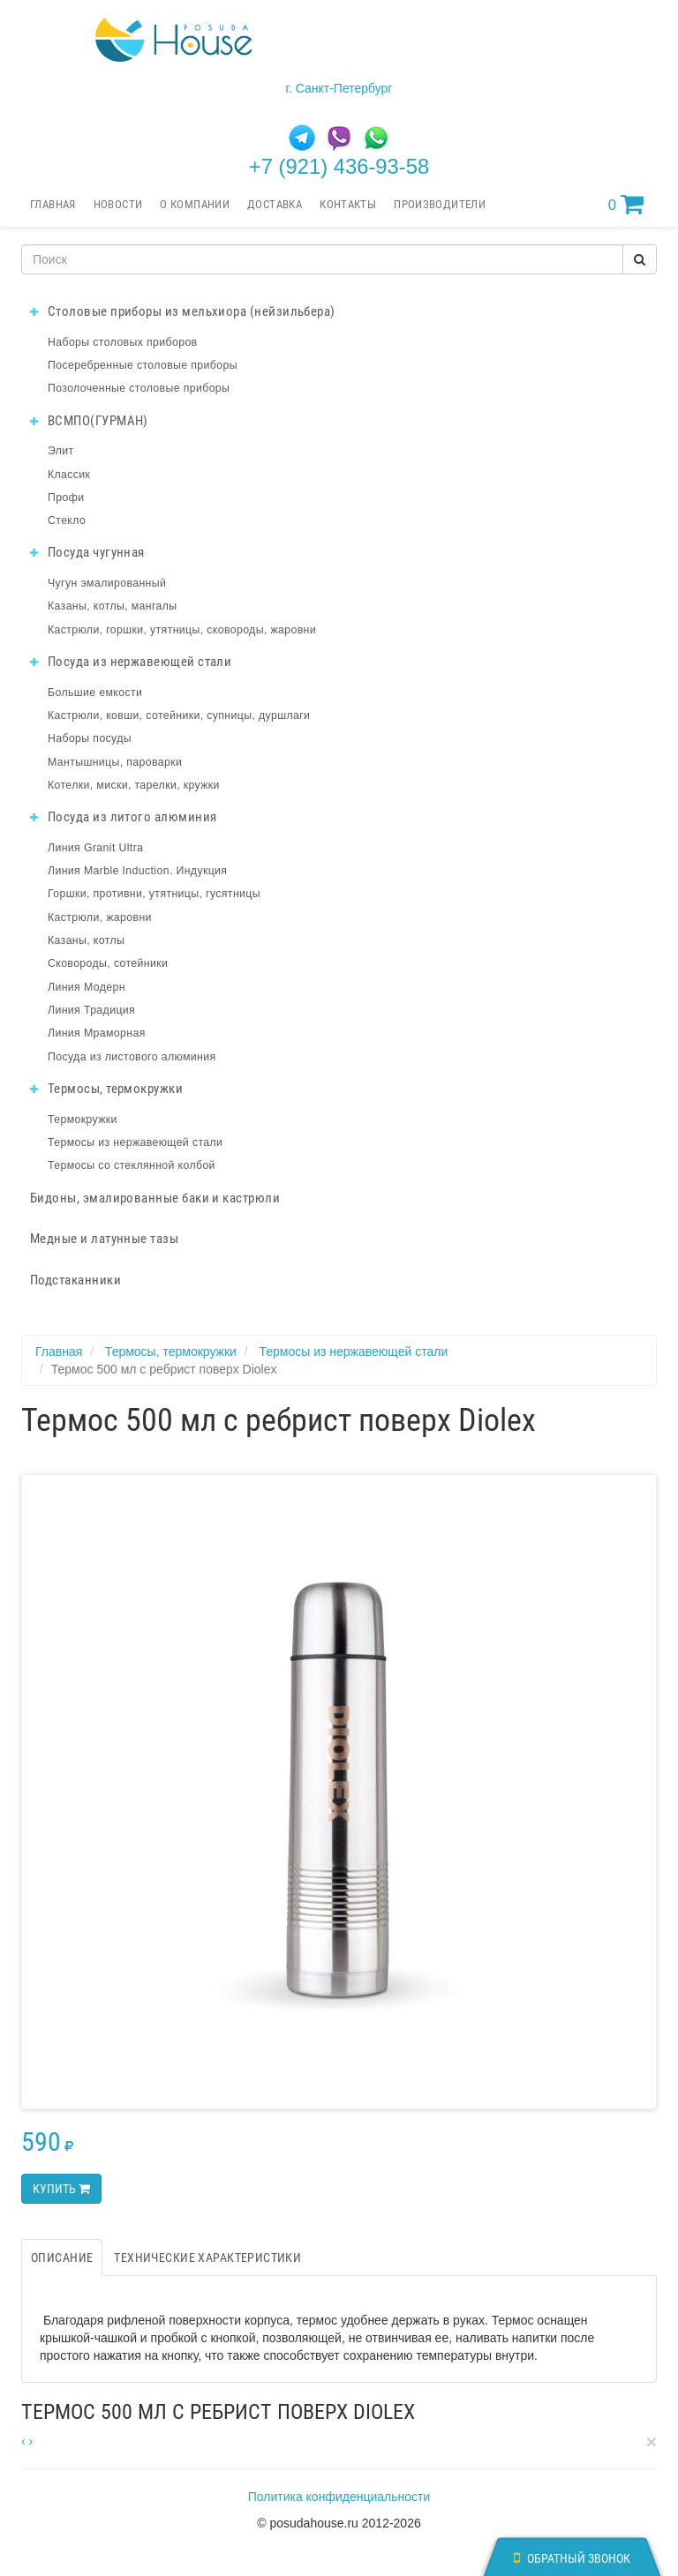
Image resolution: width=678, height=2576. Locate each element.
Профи (66, 497)
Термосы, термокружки (106, 1089)
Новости (118, 204)
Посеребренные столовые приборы (142, 365)
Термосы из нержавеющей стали (135, 1142)
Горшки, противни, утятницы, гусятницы (154, 893)
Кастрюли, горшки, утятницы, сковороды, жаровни (182, 630)
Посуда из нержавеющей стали (130, 662)
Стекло (67, 520)
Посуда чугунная (87, 552)
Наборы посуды (90, 738)
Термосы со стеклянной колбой (131, 1165)
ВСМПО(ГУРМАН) (89, 421)
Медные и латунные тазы (104, 1239)
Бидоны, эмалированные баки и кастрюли (155, 1198)
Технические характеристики (207, 2257)
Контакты (348, 204)
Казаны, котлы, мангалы (112, 606)
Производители (440, 204)
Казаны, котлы (86, 940)
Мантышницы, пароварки (115, 762)
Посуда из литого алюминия (123, 817)
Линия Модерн (86, 987)
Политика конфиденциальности (339, 2497)
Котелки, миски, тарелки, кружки (134, 785)
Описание (62, 2257)
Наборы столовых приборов (123, 342)
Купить (61, 2189)
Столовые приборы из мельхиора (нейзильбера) (182, 311)
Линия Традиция (91, 1010)
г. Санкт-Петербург (339, 88)
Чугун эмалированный (107, 583)
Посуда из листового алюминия (131, 1057)
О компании (195, 204)
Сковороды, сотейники (108, 963)
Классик (69, 474)
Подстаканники (75, 1280)
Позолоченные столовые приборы (139, 388)
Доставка (274, 204)
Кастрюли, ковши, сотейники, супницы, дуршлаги (179, 715)
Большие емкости (95, 692)
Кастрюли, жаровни (100, 917)
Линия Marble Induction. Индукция (137, 871)
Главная (53, 204)
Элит (61, 451)
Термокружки (82, 1119)
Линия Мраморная (97, 1033)
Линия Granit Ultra (95, 848)
